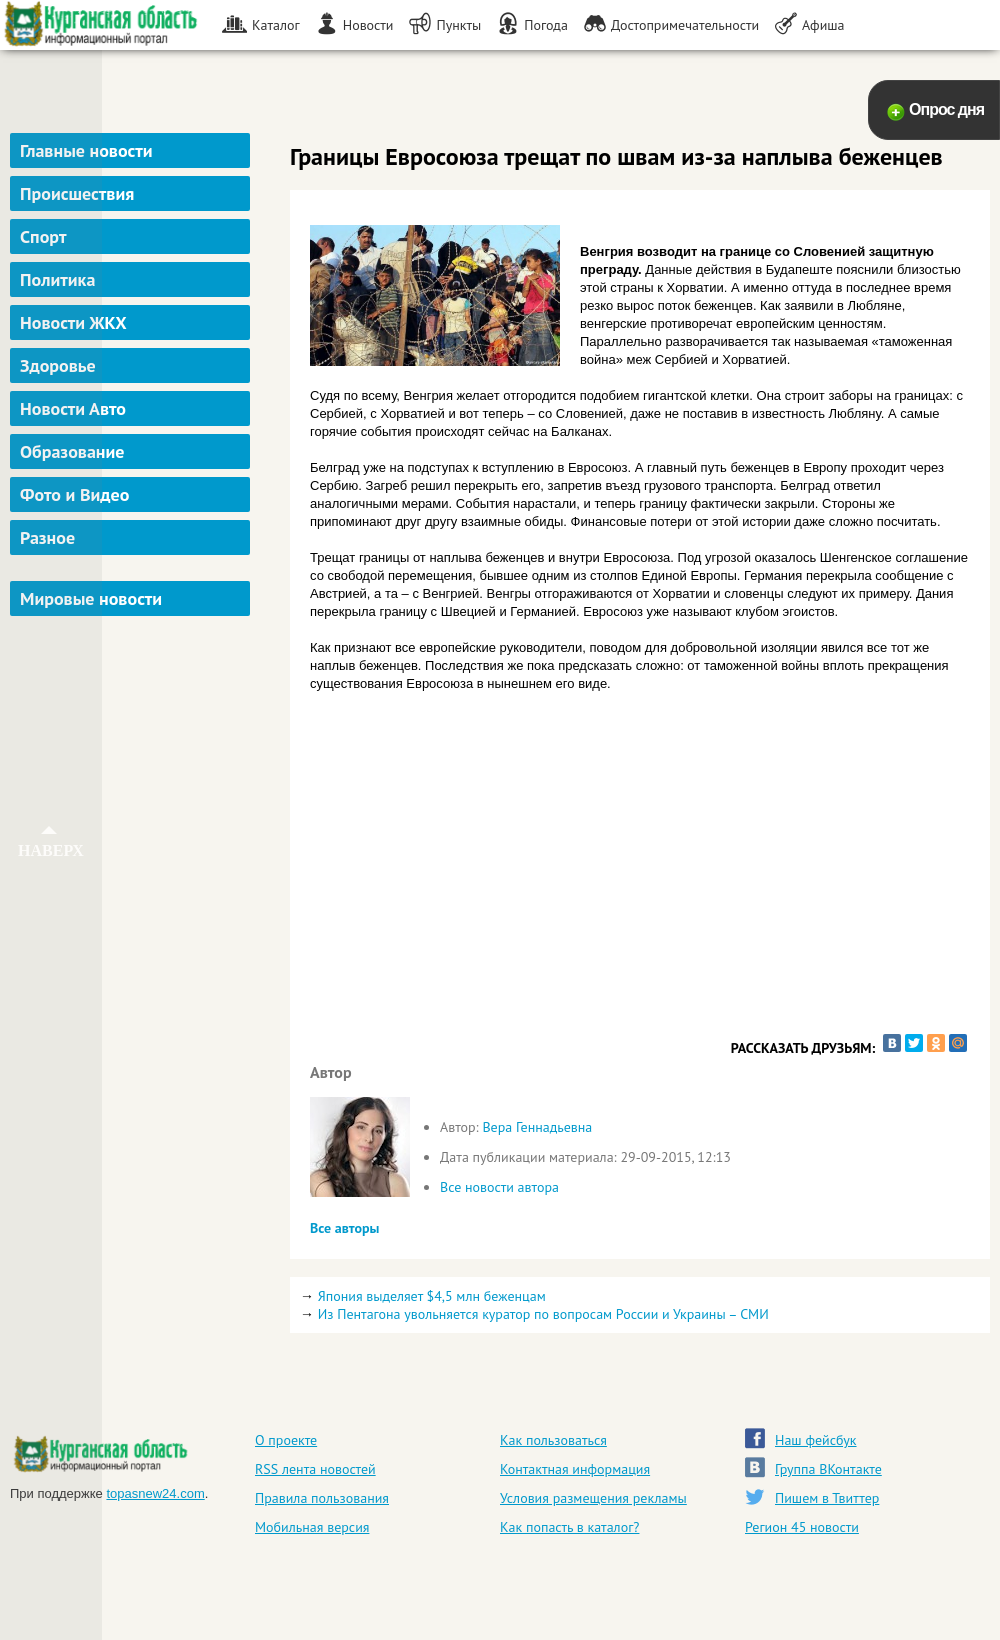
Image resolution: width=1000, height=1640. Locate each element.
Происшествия (77, 193)
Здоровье (58, 365)
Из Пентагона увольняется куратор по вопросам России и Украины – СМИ (543, 1314)
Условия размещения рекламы (593, 1498)
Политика (57, 279)
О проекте (286, 1440)
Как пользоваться (553, 1440)
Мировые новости (91, 598)
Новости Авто (73, 408)
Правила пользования (322, 1498)
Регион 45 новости (802, 1527)
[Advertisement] (132, 724)
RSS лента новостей (315, 1469)
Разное (47, 537)
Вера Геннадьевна (537, 1127)
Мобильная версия (312, 1527)
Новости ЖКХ (73, 322)
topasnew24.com (155, 1493)
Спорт (43, 236)
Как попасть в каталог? (569, 1527)
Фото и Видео (74, 494)
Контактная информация (575, 1469)
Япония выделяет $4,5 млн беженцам (432, 1296)
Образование (72, 451)
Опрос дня (946, 109)
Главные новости (86, 150)
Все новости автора (499, 1187)
